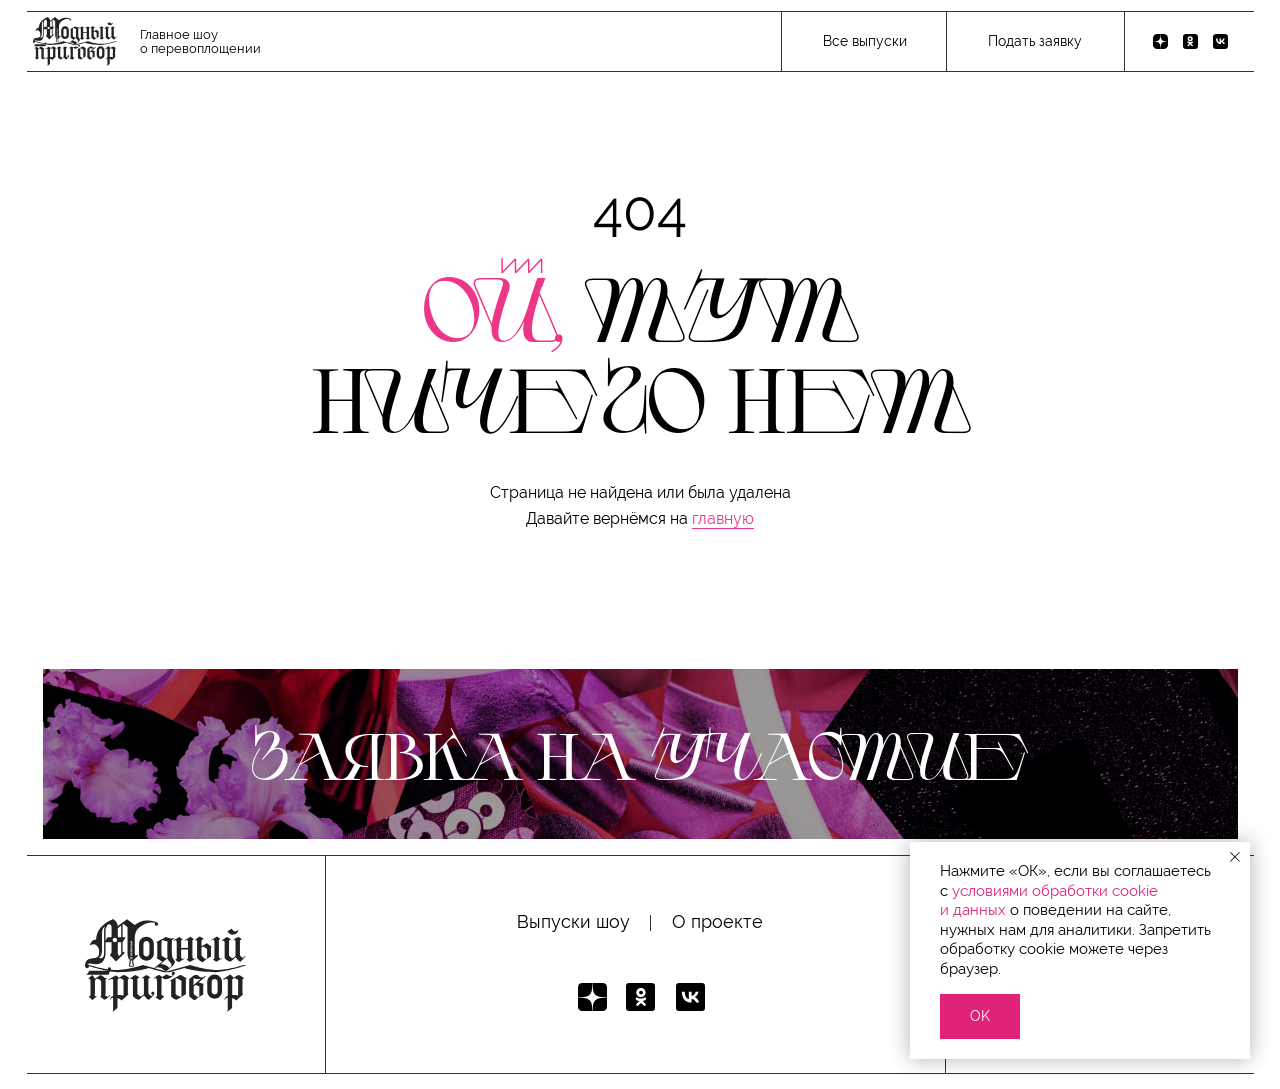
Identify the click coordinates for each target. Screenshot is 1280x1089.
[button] (1034, 42)
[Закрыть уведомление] (1235, 857)
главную (723, 518)
